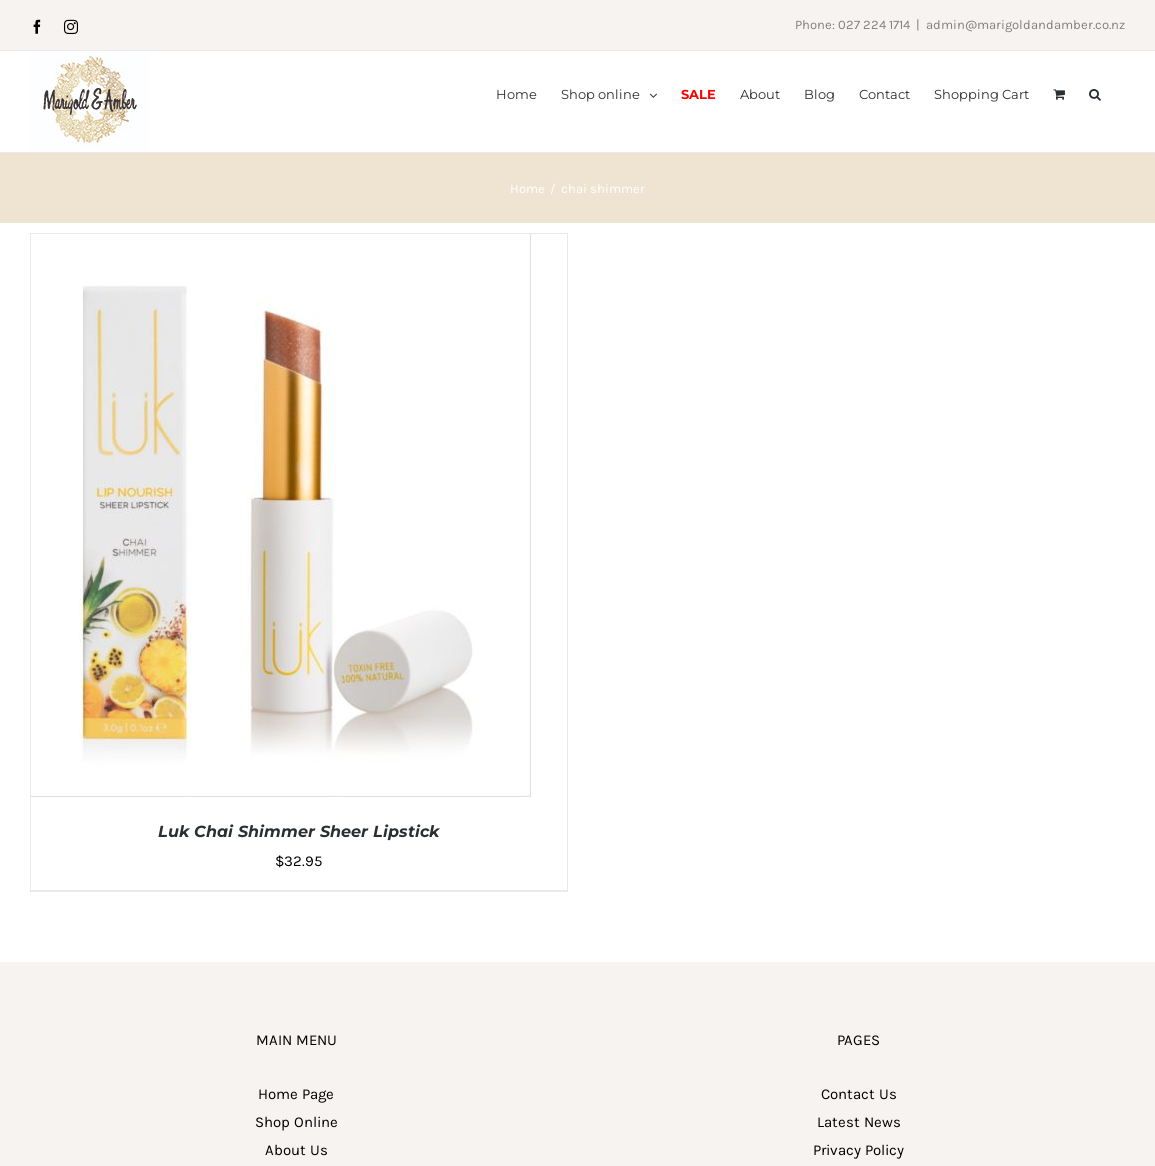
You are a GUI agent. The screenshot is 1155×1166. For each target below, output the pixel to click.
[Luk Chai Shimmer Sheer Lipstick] (281, 310)
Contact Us (859, 1156)
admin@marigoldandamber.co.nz (1025, 24)
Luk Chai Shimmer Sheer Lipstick (298, 893)
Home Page (296, 1156)
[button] (1095, 93)
